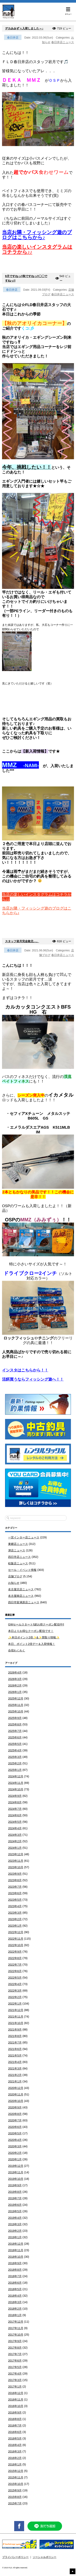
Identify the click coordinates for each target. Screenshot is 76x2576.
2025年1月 (15, 1769)
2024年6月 (15, 1815)
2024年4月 (15, 1828)
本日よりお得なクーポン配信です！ (31, 1631)
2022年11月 (15, 1938)
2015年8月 (15, 2497)
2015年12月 (15, 2471)
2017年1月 (15, 2386)
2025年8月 (15, 1724)
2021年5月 (15, 2055)
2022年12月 (15, 1932)
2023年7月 (15, 1886)
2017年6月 (15, 2360)
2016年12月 (15, 2393)
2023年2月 (15, 1919)
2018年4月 (15, 2295)
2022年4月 (15, 1984)
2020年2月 (15, 2152)
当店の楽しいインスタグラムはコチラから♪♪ (37, 249)
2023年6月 (15, 1893)
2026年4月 (15, 1672)
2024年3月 (15, 1834)
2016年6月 (15, 2432)
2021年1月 (15, 2081)
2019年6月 (15, 2204)
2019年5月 (15, 2211)
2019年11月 (15, 2172)
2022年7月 (15, 1964)
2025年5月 (15, 1744)
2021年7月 (15, 2042)
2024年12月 (15, 1776)
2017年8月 (15, 2347)
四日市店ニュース (19, 1557)
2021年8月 (15, 2036)
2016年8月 (15, 2419)
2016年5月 (15, 2438)
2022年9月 (15, 1951)
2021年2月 (15, 2075)
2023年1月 (15, 1925)
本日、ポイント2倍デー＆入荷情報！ (31, 1644)
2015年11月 (15, 2477)
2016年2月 (15, 2458)
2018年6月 (15, 2282)
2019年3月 (15, 2224)
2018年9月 (15, 2263)
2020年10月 (15, 2101)
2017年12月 (15, 2321)
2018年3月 (15, 2302)
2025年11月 (15, 1705)
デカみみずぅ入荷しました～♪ (24, 28)
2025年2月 (15, 1763)
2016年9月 (15, 2412)
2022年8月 (15, 1958)
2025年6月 (15, 1737)
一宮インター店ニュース (23, 1537)
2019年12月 (15, 2165)
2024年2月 (15, 1841)
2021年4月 (15, 2062)
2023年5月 (15, 1899)
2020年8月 (15, 2114)
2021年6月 (15, 2049)
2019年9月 (15, 2185)
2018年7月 (15, 2276)
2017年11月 (15, 2328)
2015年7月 (15, 2503)
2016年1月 (15, 2464)
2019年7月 (15, 2198)
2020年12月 (15, 2088)
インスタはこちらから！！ (25, 1370)
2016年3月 (15, 2451)
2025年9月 (15, 1718)
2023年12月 (15, 1854)
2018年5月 (15, 2289)
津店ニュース (16, 1550)
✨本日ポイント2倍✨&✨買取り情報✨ (33, 1637)
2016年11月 (15, 2399)
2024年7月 (15, 1808)
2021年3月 (15, 2068)
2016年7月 (15, 2425)
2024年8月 (15, 1802)
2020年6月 (15, 2127)
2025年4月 (15, 1750)
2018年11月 (15, 2250)
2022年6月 (15, 1971)
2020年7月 (15, 2120)
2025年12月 (15, 1698)
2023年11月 (15, 1860)
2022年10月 (15, 1945)
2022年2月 (15, 1997)
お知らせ (13, 1582)
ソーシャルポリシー (44, 2557)
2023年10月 (15, 1867)
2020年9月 (15, 2107)
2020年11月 (15, 2094)
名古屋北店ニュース (21, 1589)
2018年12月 (15, 2243)
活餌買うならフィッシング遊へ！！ (33, 1379)
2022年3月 (15, 1990)
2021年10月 (15, 2023)
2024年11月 (15, 1782)
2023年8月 (15, 1880)
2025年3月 (15, 1757)
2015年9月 (15, 2490)
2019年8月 (15, 2191)
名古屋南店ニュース (21, 1595)
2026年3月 (15, 1679)
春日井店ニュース (62, 42)
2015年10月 (15, 2484)
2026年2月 (15, 1685)
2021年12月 (15, 2010)
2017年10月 (15, 2334)
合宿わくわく (16, 1650)
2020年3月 (15, 2146)
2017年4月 (15, 2373)
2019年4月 (15, 2217)
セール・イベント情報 (22, 1569)
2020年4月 (15, 2139)
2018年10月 (15, 2256)
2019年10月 (15, 2178)
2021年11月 (15, 2016)
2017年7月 (15, 2354)
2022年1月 (15, 2003)
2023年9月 (15, 1873)
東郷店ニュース (18, 1544)
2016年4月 (15, 2445)
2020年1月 (15, 2159)
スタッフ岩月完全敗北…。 (22, 941)
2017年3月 (15, 2380)
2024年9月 (15, 1795)
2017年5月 (15, 2367)
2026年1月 (15, 1692)
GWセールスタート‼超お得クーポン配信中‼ (36, 1624)
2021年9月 (15, 2029)
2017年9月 (15, 2341)
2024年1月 (15, 1847)
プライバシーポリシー (15, 2557)
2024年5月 (15, 1821)
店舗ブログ (15, 1576)
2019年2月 (15, 2230)
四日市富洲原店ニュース (23, 1602)
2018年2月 (15, 2308)
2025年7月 (15, 1731)
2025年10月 (15, 1711)
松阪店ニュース (18, 1563)
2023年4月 (15, 1906)
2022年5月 (15, 1977)
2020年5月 (15, 2133)
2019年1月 (15, 2237)
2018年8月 (15, 2269)
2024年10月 (15, 1789)
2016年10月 (15, 2406)
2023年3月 (15, 1912)
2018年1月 (15, 2315)
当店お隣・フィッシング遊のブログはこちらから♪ (37, 234)
